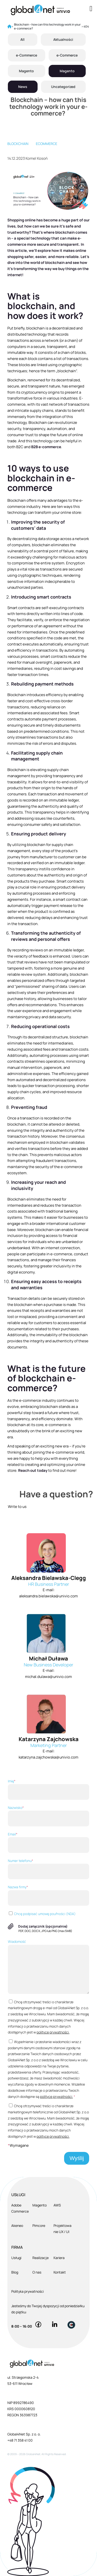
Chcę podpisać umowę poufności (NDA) (42, 1913)
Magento (26, 71)
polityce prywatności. (53, 2032)
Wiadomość (48, 1966)
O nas (36, 2272)
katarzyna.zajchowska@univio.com (48, 1757)
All (22, 39)
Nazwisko (48, 1815)
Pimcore (38, 2225)
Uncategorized (63, 86)
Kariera (59, 2257)
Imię (48, 1789)
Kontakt (60, 2272)
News (22, 86)
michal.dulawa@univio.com (48, 1676)
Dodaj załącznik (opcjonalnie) (43, 1926)
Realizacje (40, 2257)
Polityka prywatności (27, 2291)
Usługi (16, 2257)
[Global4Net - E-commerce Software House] (40, 10)
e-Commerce (26, 55)
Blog (14, 2272)
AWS (57, 2205)
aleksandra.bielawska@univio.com (48, 1596)
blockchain (17, 143)
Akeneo (17, 2225)
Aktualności (63, 39)
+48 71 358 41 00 (20, 2440)
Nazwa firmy (48, 1895)
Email (48, 1842)
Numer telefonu (48, 1868)
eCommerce (46, 143)
